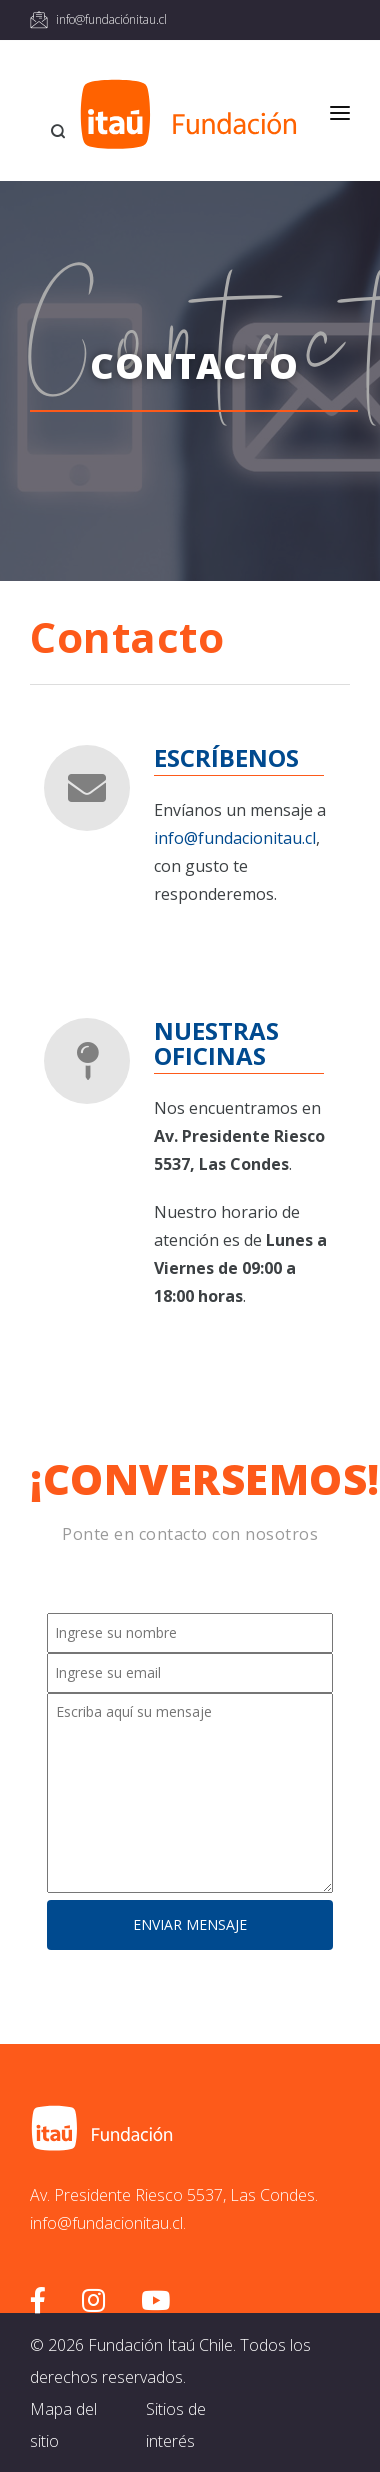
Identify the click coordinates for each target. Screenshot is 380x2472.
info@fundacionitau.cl (235, 838)
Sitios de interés (176, 2425)
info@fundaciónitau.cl (111, 19)
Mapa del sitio (63, 2425)
